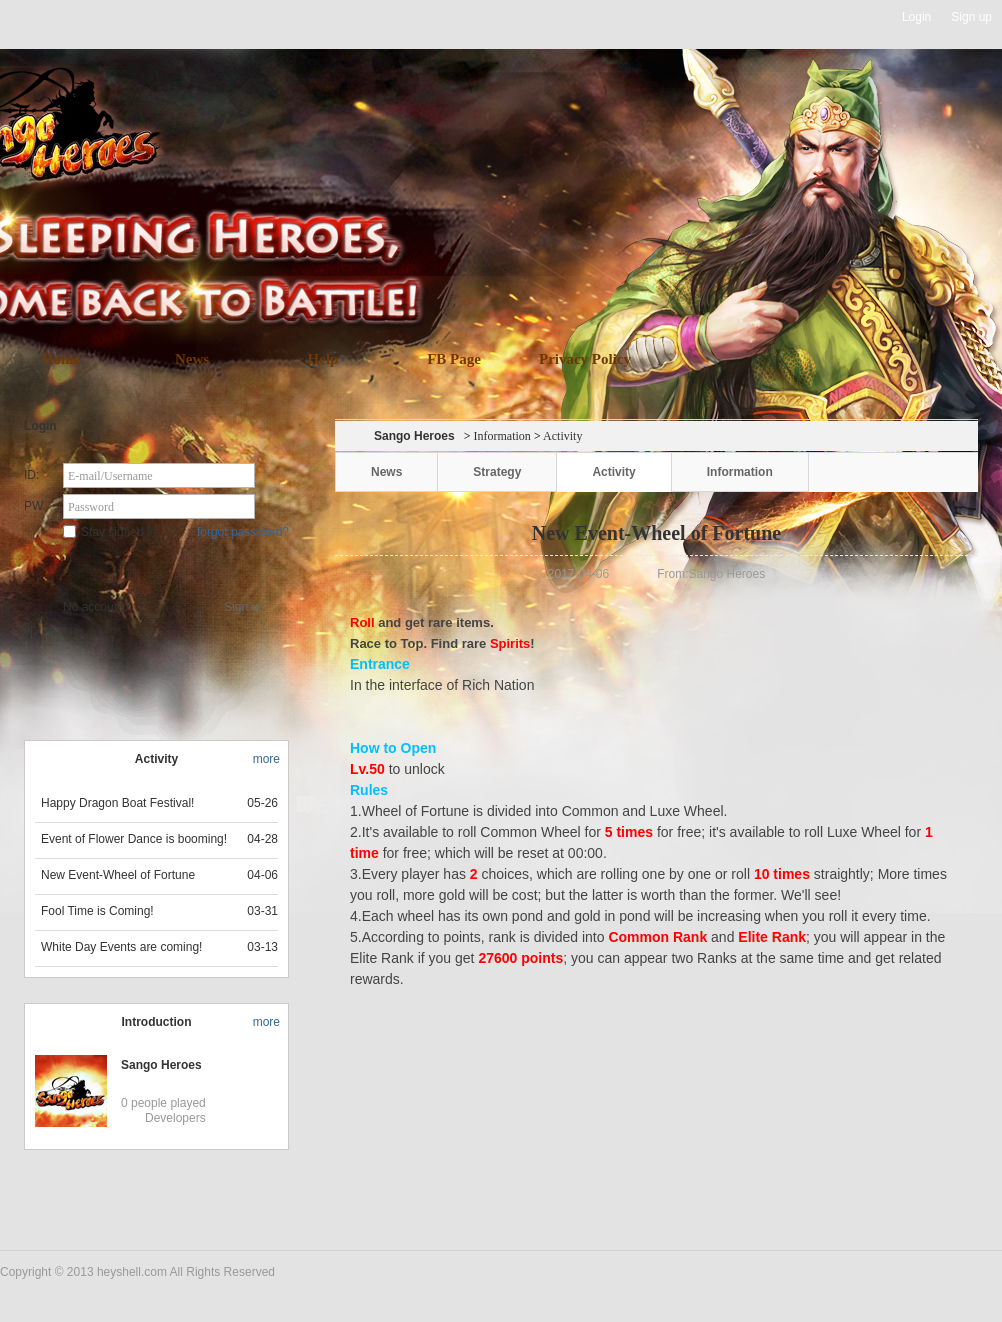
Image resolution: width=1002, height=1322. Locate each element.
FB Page (454, 359)
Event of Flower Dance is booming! (134, 839)
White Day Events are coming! (121, 947)
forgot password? (243, 532)
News (192, 359)
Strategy (497, 472)
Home (61, 359)
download (530, 252)
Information (502, 436)
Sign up (971, 17)
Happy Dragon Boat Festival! (117, 803)
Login (916, 17)
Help (323, 359)
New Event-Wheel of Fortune (118, 875)
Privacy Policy (585, 359)
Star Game (158, 566)
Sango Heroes (161, 1065)
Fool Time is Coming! (97, 911)
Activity (613, 472)
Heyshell (63, 17)
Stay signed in (109, 532)
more (266, 759)
